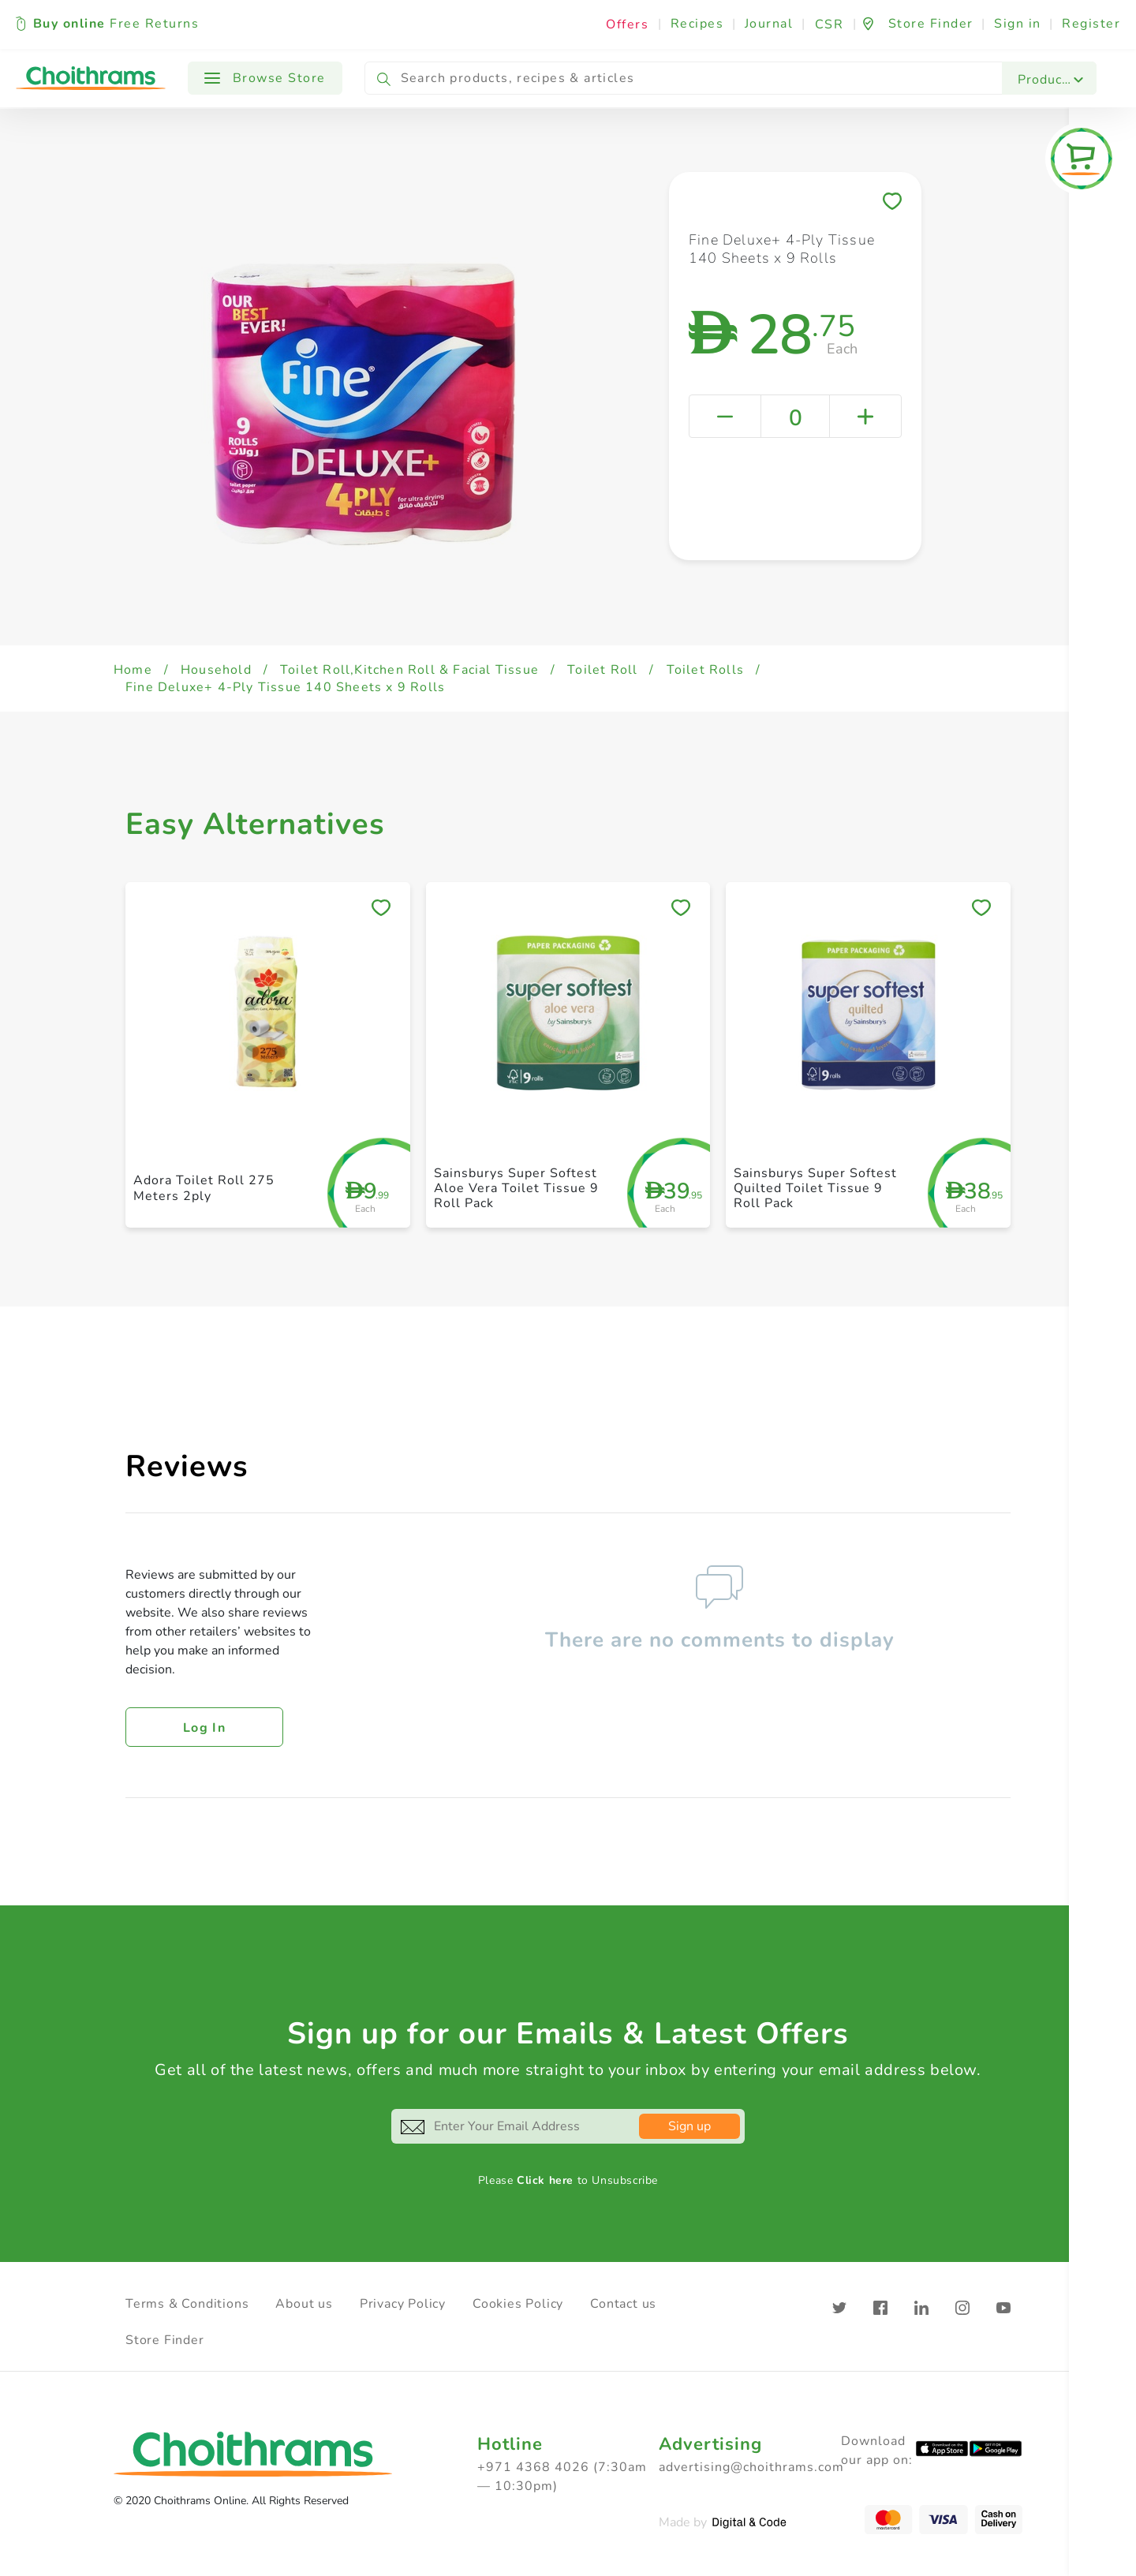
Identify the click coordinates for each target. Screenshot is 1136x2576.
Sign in (1017, 23)
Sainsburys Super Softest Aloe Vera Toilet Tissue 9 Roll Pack (516, 1188)
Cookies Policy (518, 2303)
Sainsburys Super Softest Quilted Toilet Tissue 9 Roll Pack (815, 1188)
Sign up (689, 2126)
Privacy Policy (403, 2303)
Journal (769, 23)
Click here (545, 2180)
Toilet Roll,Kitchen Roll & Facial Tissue (409, 670)
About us (303, 2303)
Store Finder (164, 2340)
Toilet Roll (602, 670)
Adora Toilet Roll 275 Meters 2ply (204, 1188)
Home (133, 670)
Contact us (623, 2303)
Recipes (697, 23)
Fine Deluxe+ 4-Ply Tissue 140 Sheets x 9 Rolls (285, 687)
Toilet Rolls (705, 670)
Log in (204, 1728)
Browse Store (265, 78)
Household (216, 670)
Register (1091, 23)
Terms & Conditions (186, 2303)
